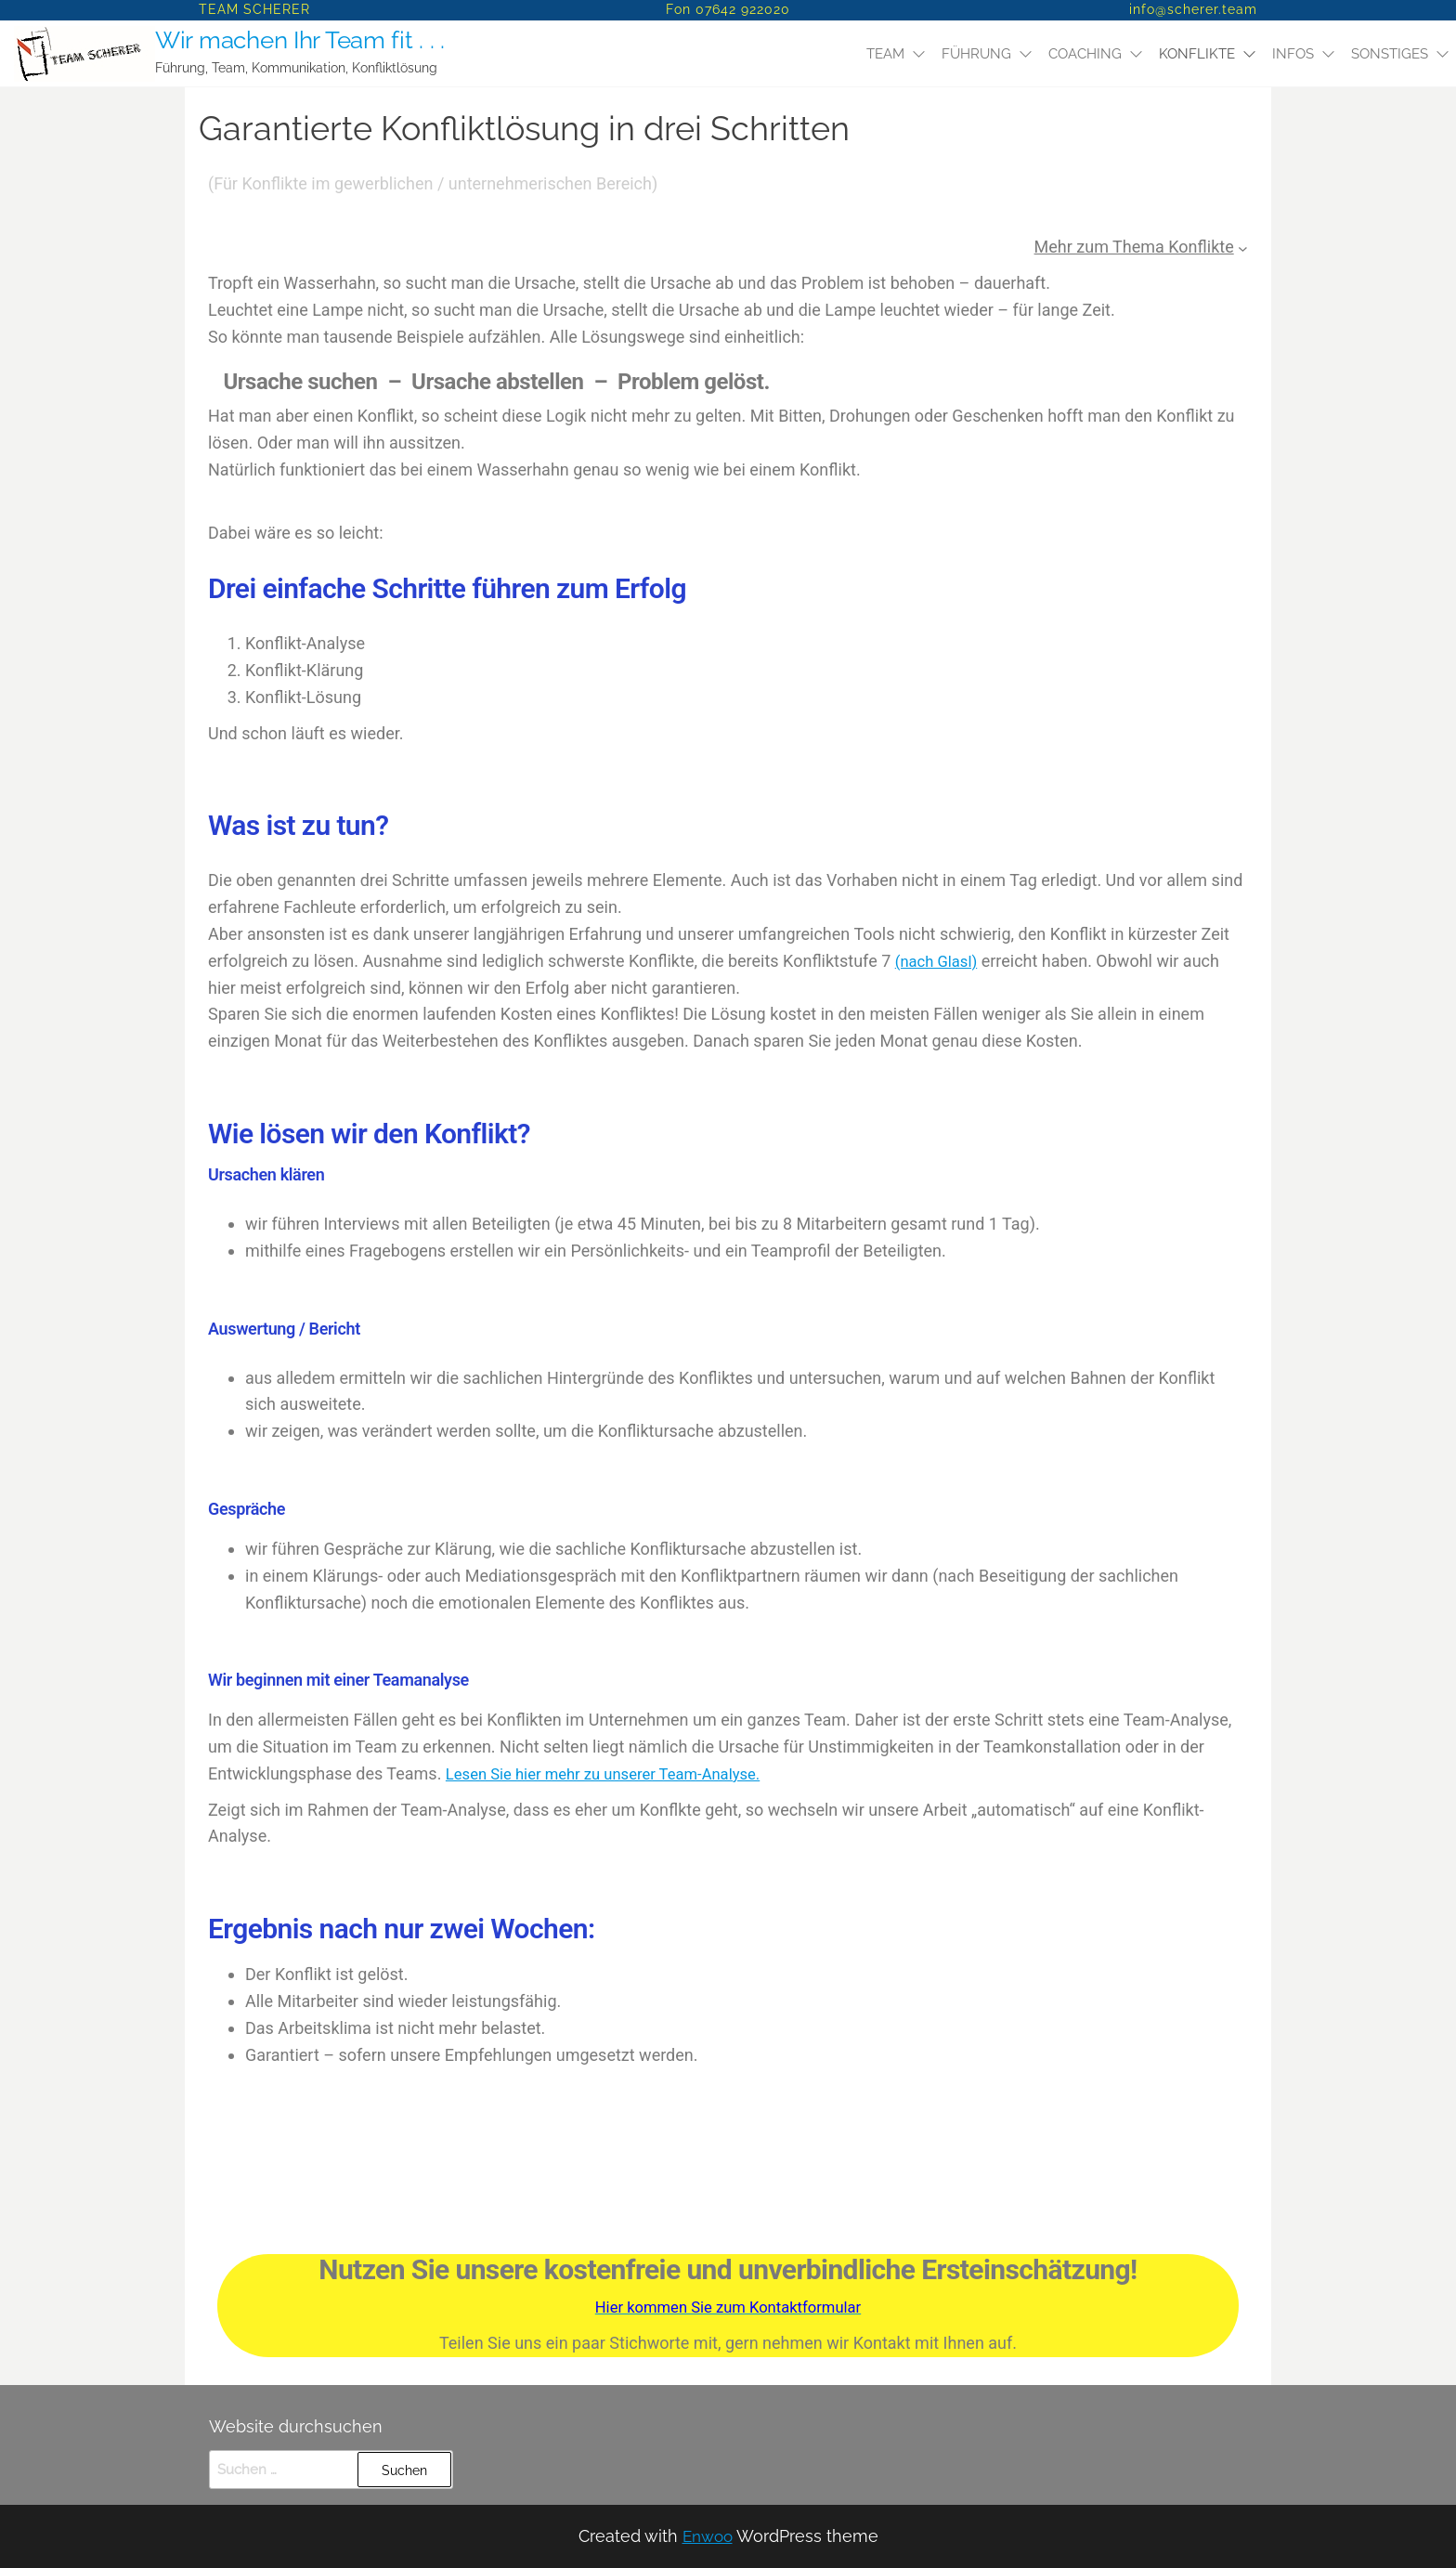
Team (885, 54)
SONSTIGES (1389, 54)
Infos (1293, 54)
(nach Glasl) (939, 961)
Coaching (1085, 54)
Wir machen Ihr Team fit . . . (296, 40)
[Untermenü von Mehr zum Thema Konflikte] (1243, 247)
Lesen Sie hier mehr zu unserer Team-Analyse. (616, 1773)
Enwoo (707, 2536)
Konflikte (1197, 54)
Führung (976, 54)
